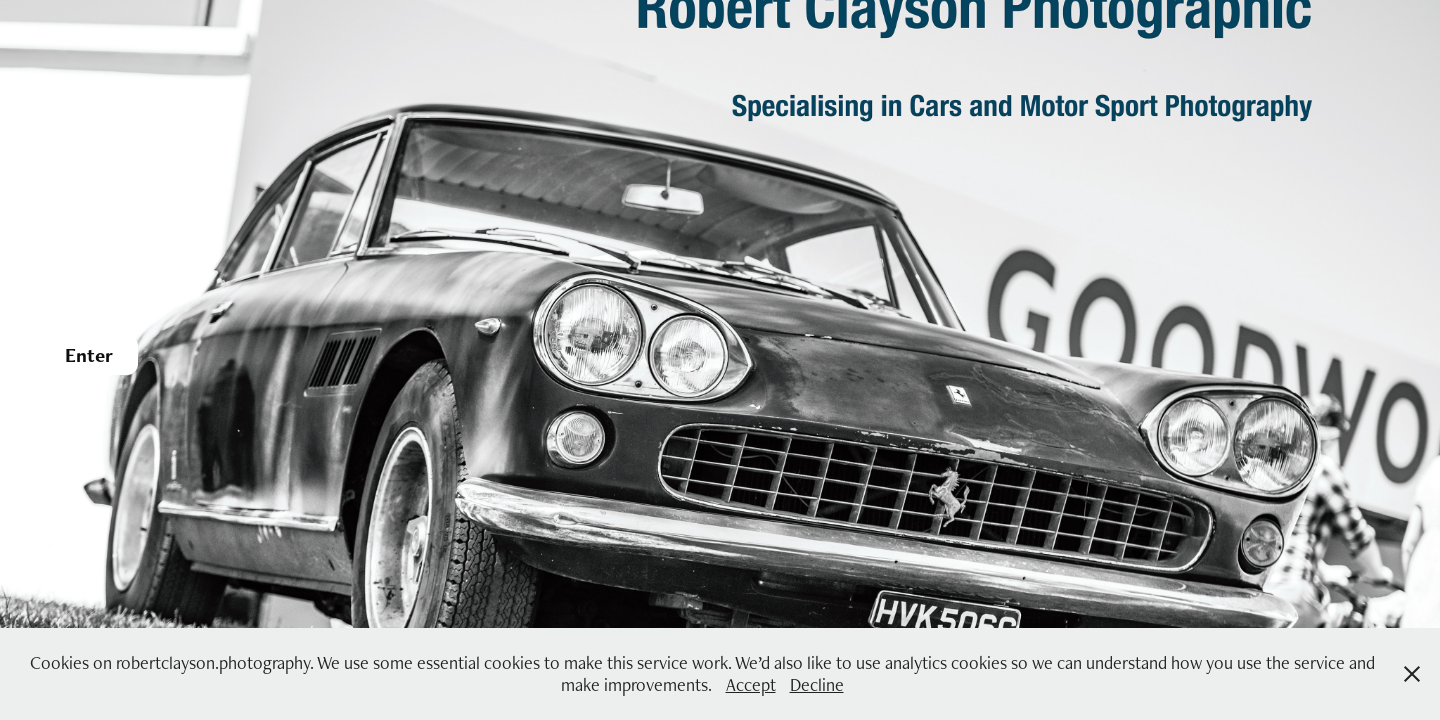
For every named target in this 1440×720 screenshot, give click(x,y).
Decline (817, 684)
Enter (89, 355)
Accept (751, 684)
